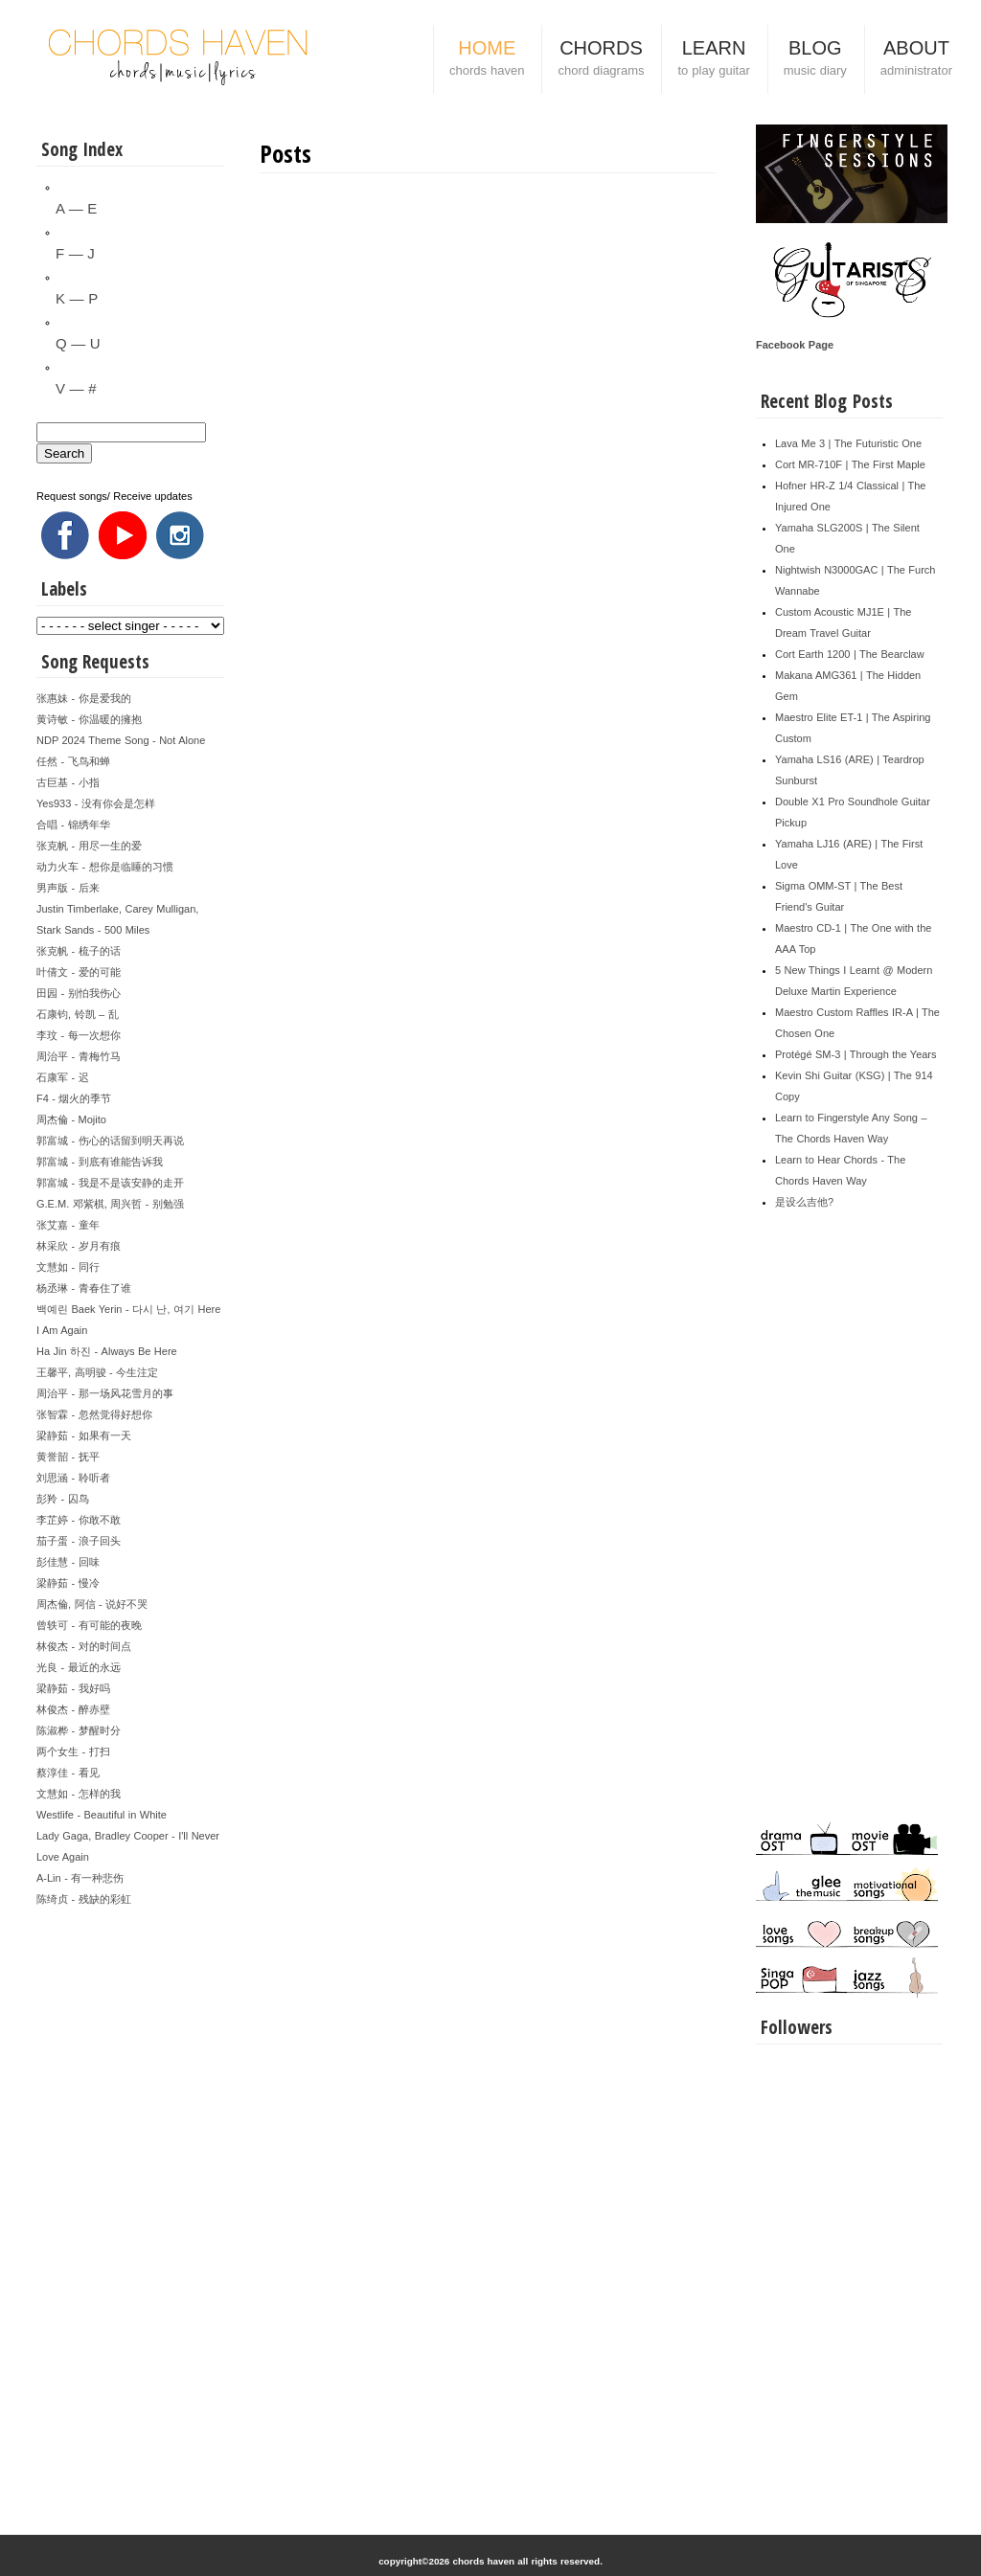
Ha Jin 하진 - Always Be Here (106, 1351)
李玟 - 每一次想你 (78, 1035)
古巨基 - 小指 (68, 782)
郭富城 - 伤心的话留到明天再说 (110, 1140)
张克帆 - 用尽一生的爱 (89, 845)
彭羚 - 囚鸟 (62, 1498)
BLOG (815, 59)
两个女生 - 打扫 (73, 1751)
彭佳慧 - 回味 (68, 1562)
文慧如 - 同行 (68, 1267)
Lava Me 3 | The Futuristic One (848, 443)
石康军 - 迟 (62, 1077)
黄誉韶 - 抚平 (68, 1456)
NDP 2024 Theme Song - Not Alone (120, 740)
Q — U (78, 343)
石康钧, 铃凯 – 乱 (77, 1014)
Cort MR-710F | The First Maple (850, 464)
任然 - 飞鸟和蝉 (73, 761)
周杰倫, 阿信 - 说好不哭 (92, 1604)
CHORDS (601, 59)
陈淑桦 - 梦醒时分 (78, 1730)
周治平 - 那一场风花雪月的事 (104, 1393)
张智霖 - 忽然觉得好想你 (94, 1414)
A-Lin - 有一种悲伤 (80, 1878)
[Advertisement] (130, 2196)
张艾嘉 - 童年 (68, 1225)
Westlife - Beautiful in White (101, 1814)
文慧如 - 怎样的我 (78, 1793)
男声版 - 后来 (68, 887)
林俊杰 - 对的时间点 (83, 1646)
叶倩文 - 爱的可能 (78, 972)
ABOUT (916, 59)
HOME (486, 59)
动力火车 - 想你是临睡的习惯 (104, 866)
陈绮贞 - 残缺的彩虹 (83, 1899)
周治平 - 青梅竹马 (78, 1056)
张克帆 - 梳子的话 (78, 951)
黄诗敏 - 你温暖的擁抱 (89, 719)
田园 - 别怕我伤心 (78, 993)
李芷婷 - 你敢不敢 (78, 1519)
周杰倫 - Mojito (71, 1119)
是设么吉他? (804, 1202)
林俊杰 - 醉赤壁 (73, 1709)
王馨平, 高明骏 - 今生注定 (97, 1372)
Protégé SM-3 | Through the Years (856, 1054)
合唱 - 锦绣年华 (73, 824)
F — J (75, 253)
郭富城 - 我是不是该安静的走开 (110, 1182)
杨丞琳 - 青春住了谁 (83, 1288)
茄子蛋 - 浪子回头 (78, 1541)
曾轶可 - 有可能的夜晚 (89, 1625)
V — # (76, 388)
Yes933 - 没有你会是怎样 (95, 803)
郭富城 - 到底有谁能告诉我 (99, 1161)
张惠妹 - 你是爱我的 (83, 698)
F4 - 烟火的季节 (73, 1098)
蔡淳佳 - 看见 (68, 1772)
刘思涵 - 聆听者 (73, 1477)
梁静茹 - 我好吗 (73, 1688)
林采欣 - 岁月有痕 (78, 1246)
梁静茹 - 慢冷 (68, 1583)
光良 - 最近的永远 (78, 1667)
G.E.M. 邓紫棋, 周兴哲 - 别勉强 (110, 1203)
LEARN (713, 59)
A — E (76, 208)
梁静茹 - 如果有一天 (83, 1435)
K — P (77, 298)
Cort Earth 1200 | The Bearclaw (849, 654)
